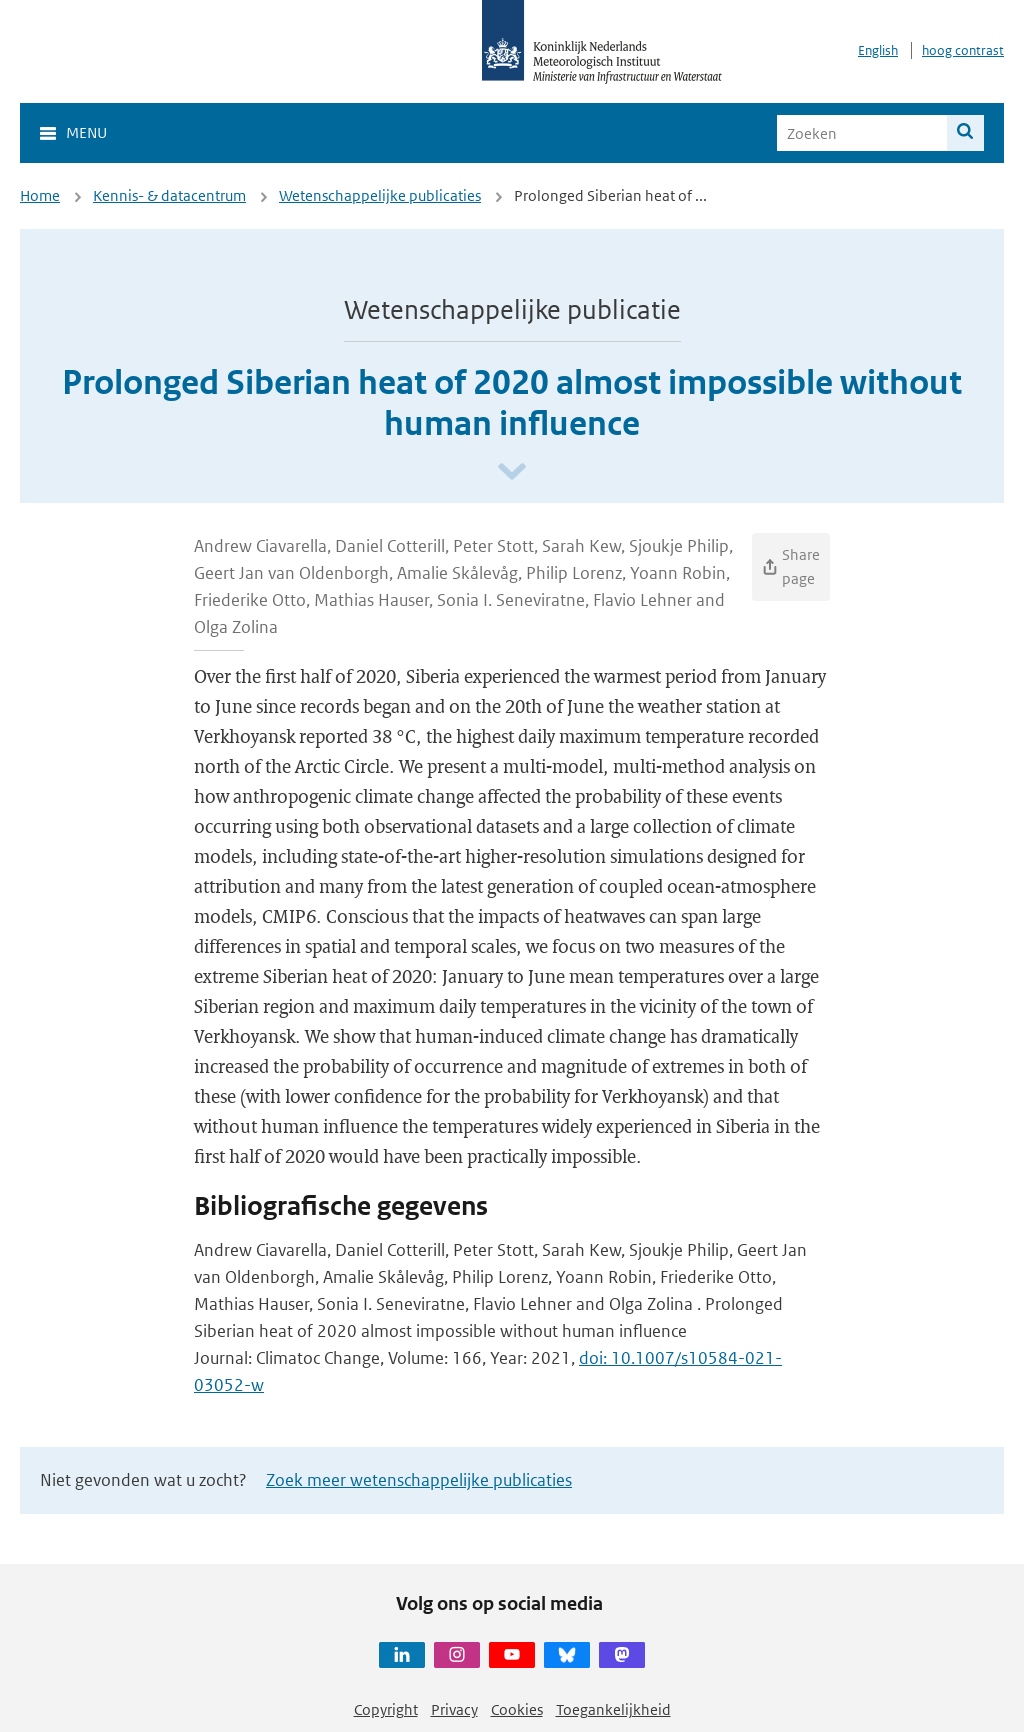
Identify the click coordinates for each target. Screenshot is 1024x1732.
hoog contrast (963, 50)
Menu (86, 132)
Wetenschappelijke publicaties (380, 195)
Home (40, 195)
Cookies (517, 1709)
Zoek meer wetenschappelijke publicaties (419, 1480)
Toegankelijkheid (613, 1709)
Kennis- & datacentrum (169, 195)
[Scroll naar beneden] (512, 472)
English (878, 50)
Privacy (454, 1709)
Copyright (386, 1709)
